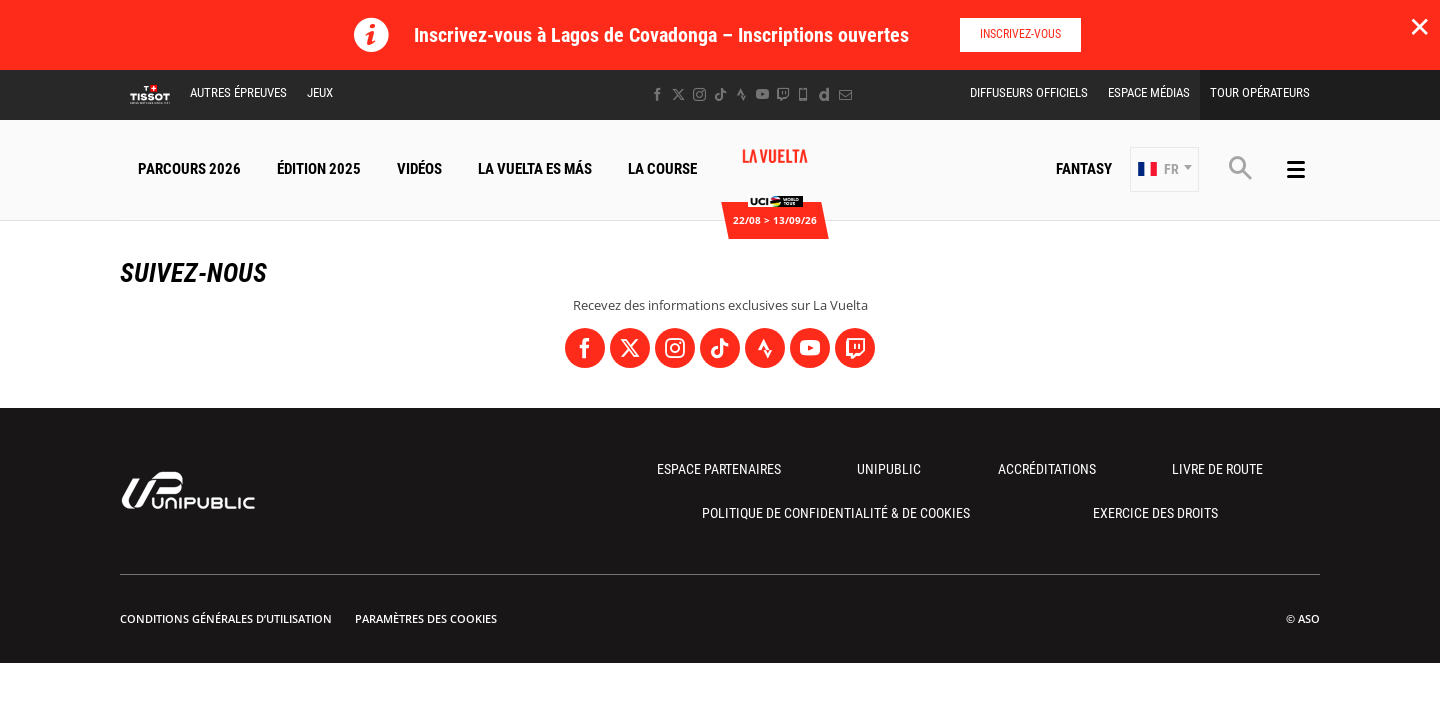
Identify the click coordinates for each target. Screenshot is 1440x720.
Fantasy (1084, 169)
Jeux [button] (320, 92)
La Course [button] (662, 169)
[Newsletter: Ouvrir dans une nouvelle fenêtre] (845, 94)
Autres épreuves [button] (238, 92)
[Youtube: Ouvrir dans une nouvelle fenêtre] (762, 94)
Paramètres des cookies (426, 618)
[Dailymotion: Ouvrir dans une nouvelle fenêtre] (824, 94)
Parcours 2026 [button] (189, 169)
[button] (1164, 169)
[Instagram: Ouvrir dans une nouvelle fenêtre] (699, 94)
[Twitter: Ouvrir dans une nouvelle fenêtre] (678, 94)
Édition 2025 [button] (319, 169)
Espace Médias (1149, 92)
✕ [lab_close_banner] (1419, 26)
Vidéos (419, 169)
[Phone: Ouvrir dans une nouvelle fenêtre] (803, 94)
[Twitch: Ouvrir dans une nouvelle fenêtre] (783, 94)
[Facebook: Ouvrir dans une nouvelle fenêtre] (657, 94)
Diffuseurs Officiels (1029, 92)
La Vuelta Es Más (535, 169)
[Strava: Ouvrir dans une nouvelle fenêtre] (741, 94)
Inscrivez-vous (1020, 34)
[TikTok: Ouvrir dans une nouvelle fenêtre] (720, 94)
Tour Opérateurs (1260, 92)
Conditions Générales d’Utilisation (226, 618)
